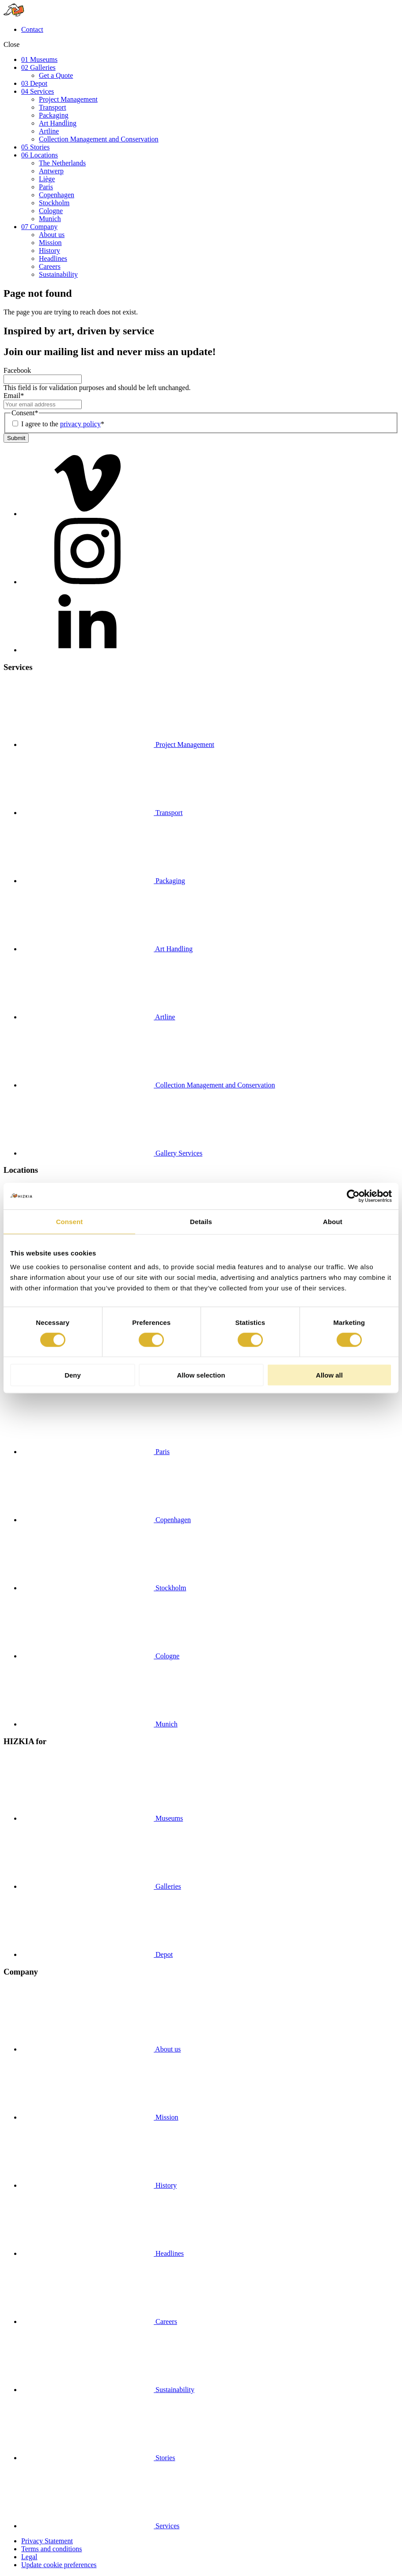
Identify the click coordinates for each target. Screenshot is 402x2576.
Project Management (68, 99)
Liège (47, 179)
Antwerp (51, 171)
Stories (98, 2457)
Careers (50, 266)
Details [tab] (201, 1221)
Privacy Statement (47, 2541)
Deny (72, 1375)
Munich (50, 218)
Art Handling (57, 123)
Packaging (53, 115)
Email (14, 395)
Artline (49, 131)
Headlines (53, 258)
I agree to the (62, 424)
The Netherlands (62, 163)
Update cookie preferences (59, 2564)
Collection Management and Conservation (99, 139)
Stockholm (54, 203)
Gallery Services (111, 1153)
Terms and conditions (51, 2549)
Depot (97, 1954)
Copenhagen (56, 195)
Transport (52, 107)
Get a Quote (56, 75)
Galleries (101, 1886)
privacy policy (80, 424)
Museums (102, 1818)
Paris (46, 187)
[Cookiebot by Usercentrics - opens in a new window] (353, 1195)
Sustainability (58, 274)
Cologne (51, 210)
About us (51, 234)
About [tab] (332, 1221)
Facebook (17, 370)
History (49, 250)
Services (100, 2526)
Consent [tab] (69, 1221)
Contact (32, 29)
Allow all (329, 1375)
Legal (29, 2557)
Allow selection (201, 1375)
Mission (50, 242)
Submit (16, 438)
